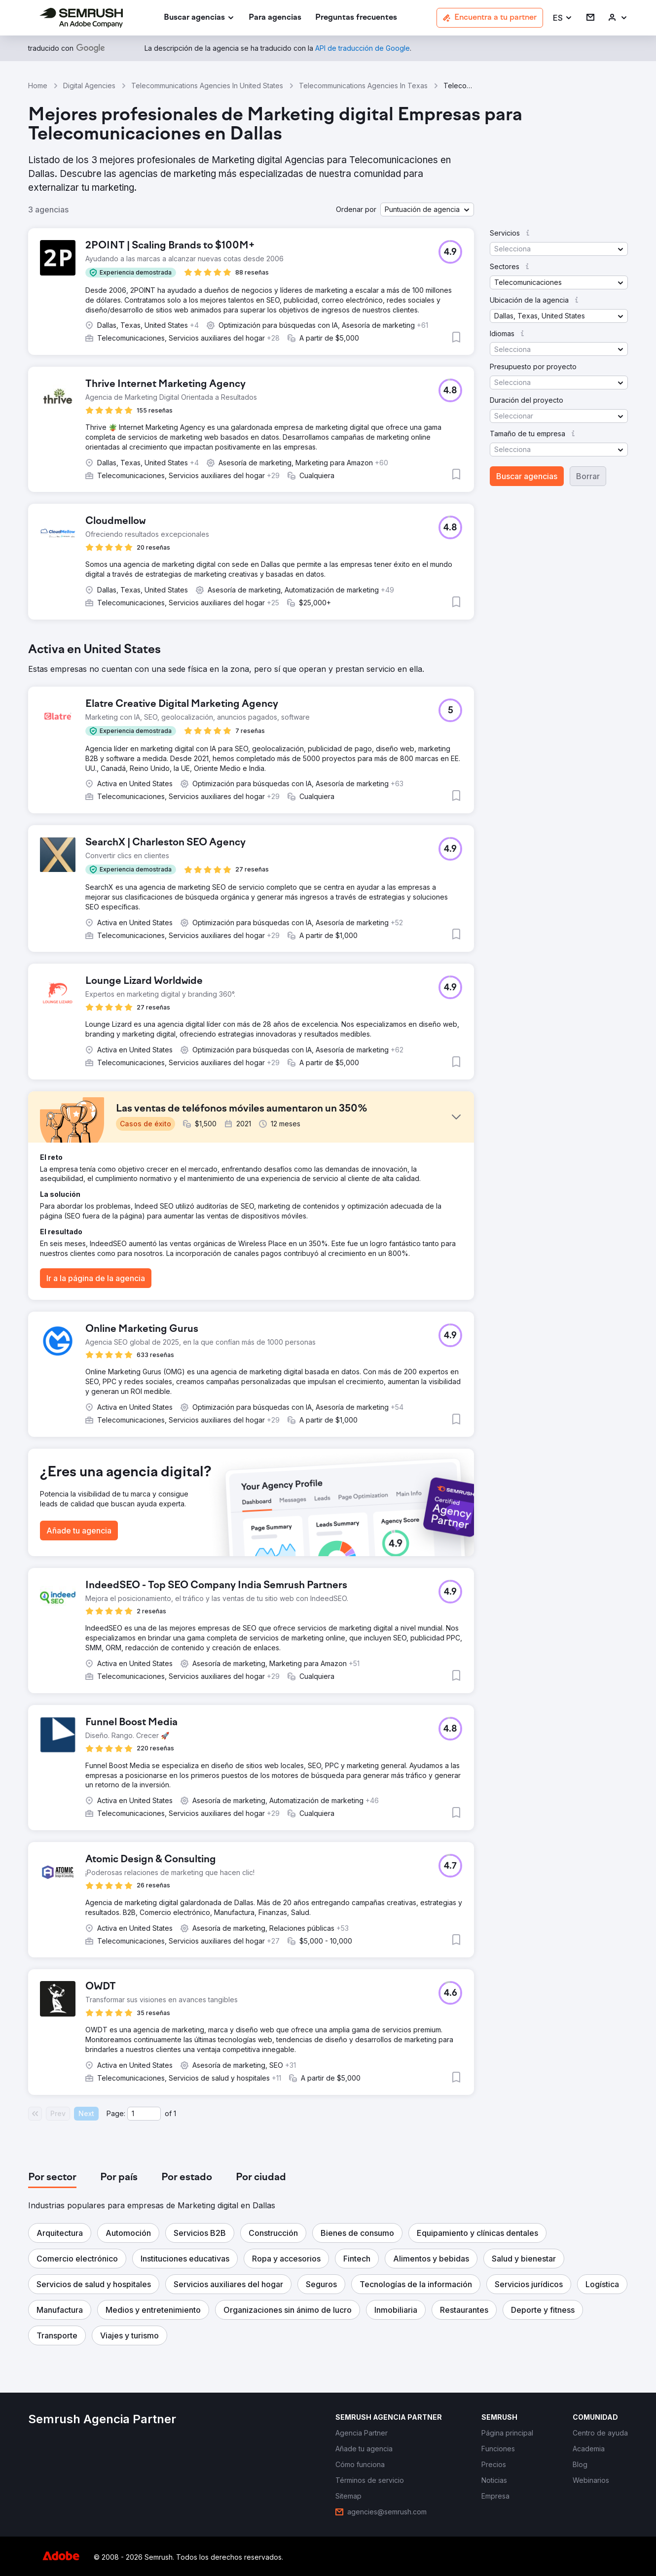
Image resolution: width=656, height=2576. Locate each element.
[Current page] (144, 2113)
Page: (116, 2113)
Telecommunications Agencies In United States (207, 85)
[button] (563, 18)
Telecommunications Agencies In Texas (363, 85)
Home (37, 85)
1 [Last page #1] (175, 2113)
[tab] (52, 2178)
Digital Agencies (89, 85)
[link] (275, 18)
